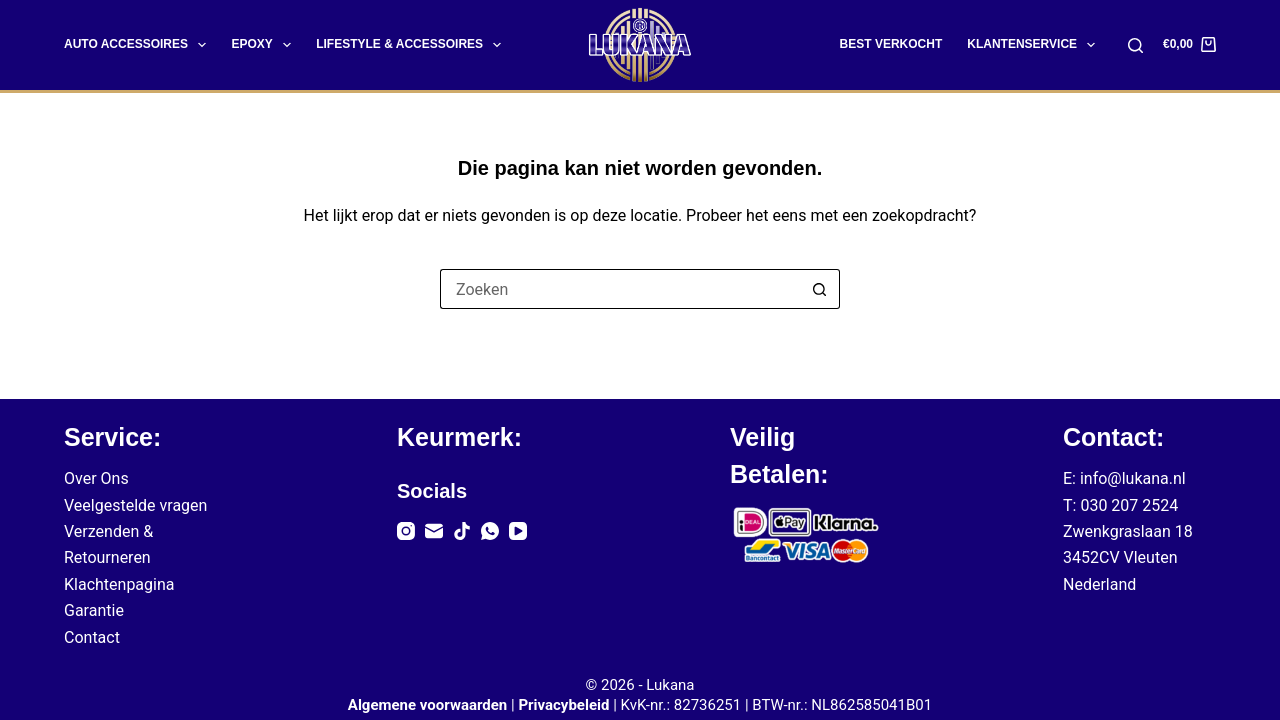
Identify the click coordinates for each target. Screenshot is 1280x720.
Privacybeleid (563, 705)
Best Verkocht (891, 44)
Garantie (94, 610)
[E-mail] (434, 531)
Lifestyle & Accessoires (412, 45)
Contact (92, 637)
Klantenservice (1035, 45)
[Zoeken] (1135, 45)
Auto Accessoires (139, 45)
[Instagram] (406, 531)
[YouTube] (518, 531)
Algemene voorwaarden (427, 705)
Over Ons (96, 478)
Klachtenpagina (119, 584)
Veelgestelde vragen (135, 505)
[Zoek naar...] (620, 289)
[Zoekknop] (820, 289)
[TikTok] (462, 531)
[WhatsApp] (490, 531)
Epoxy (265, 45)
